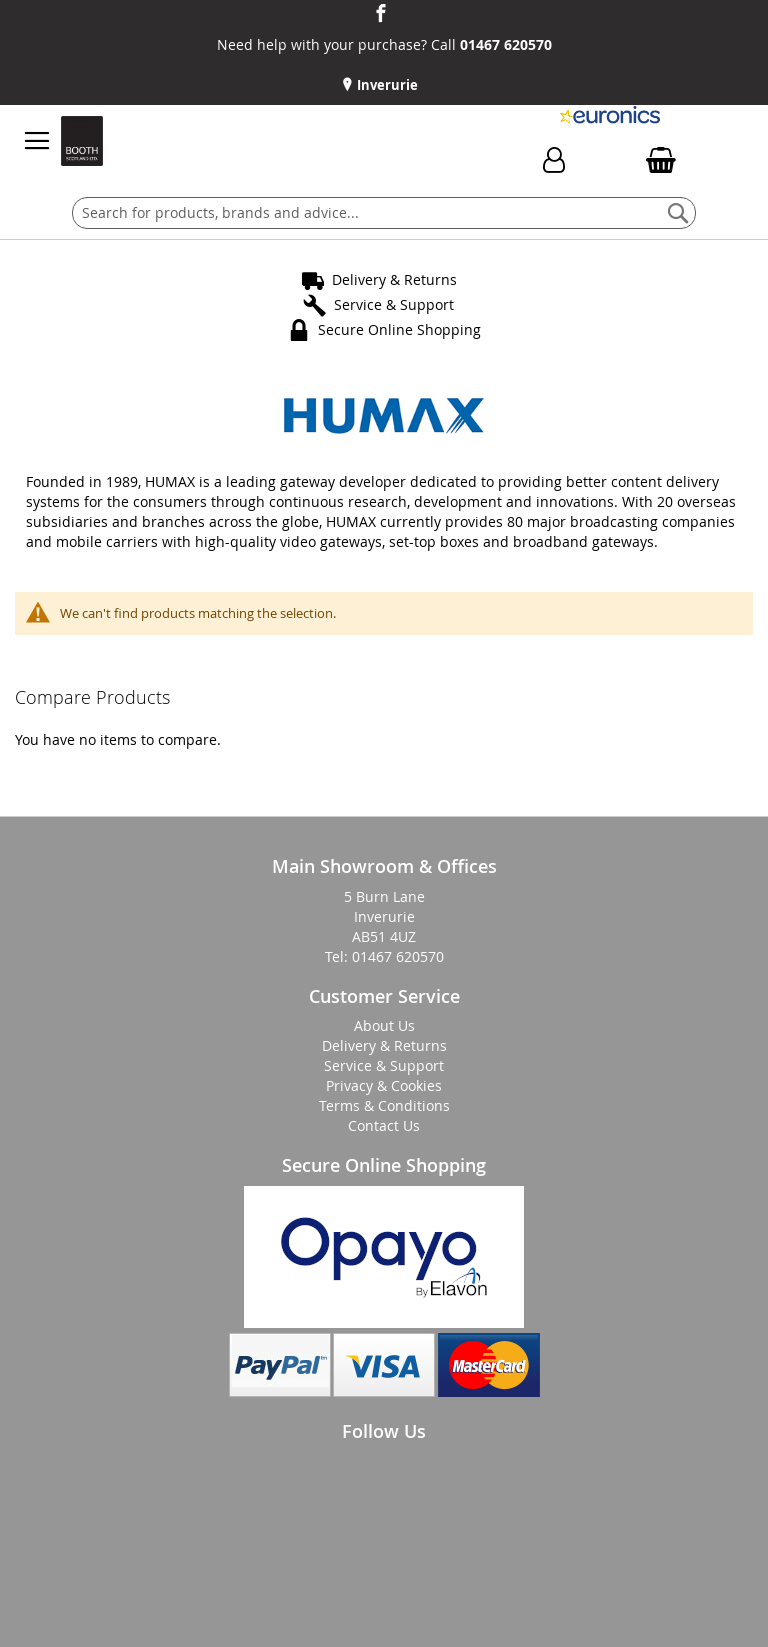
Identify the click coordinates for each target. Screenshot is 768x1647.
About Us (384, 1025)
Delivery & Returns (394, 279)
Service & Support (394, 304)
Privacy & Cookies (384, 1085)
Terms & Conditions (384, 1105)
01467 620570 (506, 44)
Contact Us (384, 1125)
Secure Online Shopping (399, 329)
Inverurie (386, 85)
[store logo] (82, 141)
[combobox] (384, 213)
